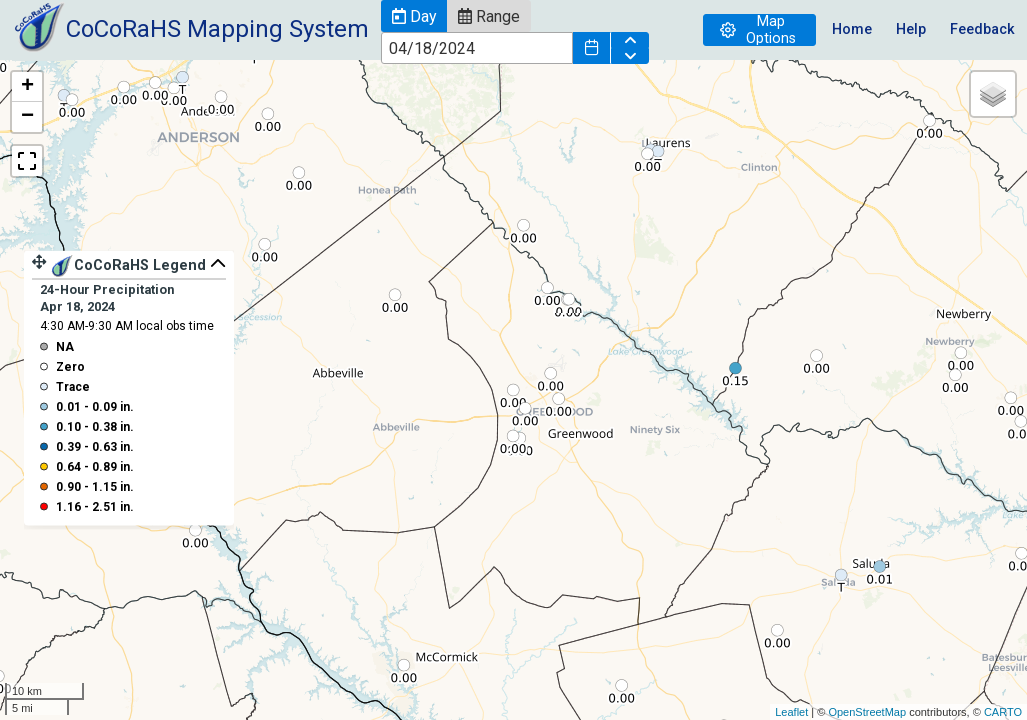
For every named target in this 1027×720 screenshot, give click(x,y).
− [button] (27, 117)
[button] (414, 16)
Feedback (982, 29)
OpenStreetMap (867, 712)
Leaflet (791, 712)
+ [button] (27, 87)
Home (852, 29)
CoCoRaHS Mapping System (217, 29)
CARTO (1003, 712)
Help (911, 29)
